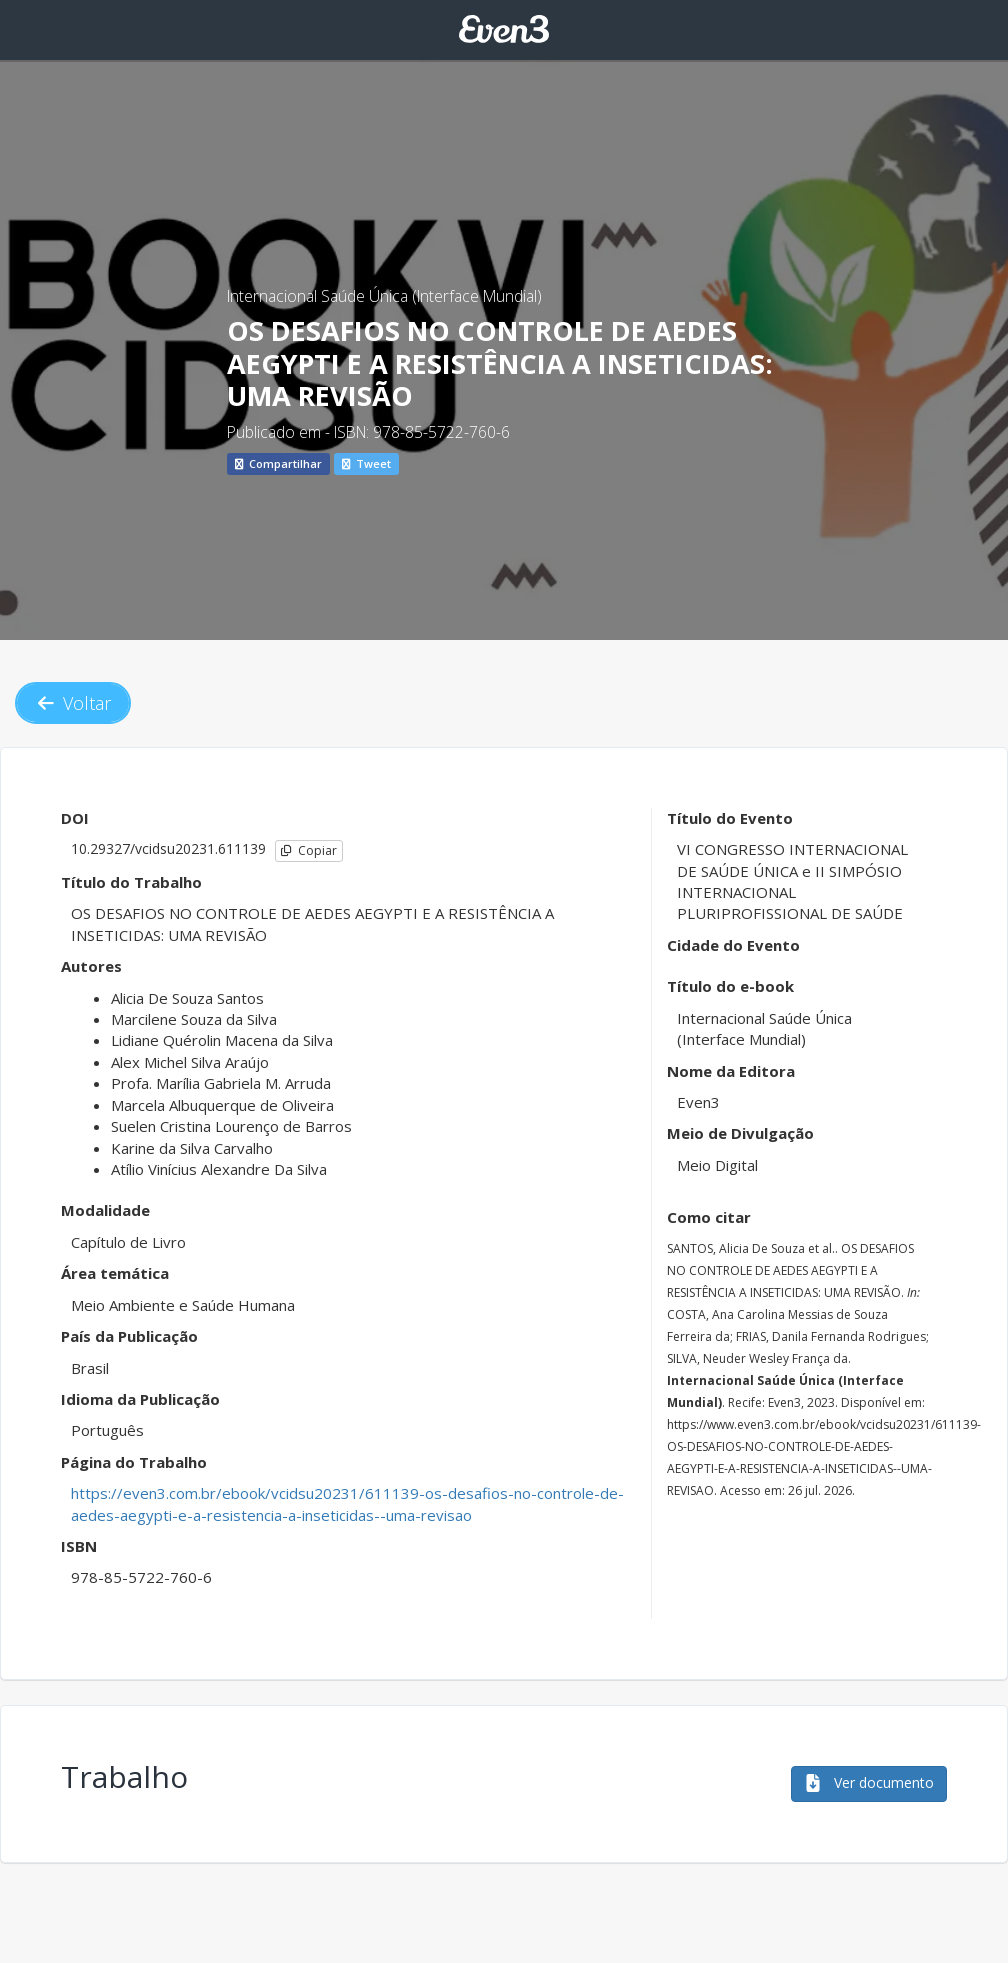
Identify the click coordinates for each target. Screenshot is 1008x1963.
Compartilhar (278, 463)
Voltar (73, 703)
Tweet (366, 463)
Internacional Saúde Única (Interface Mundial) (384, 296)
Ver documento (869, 1782)
